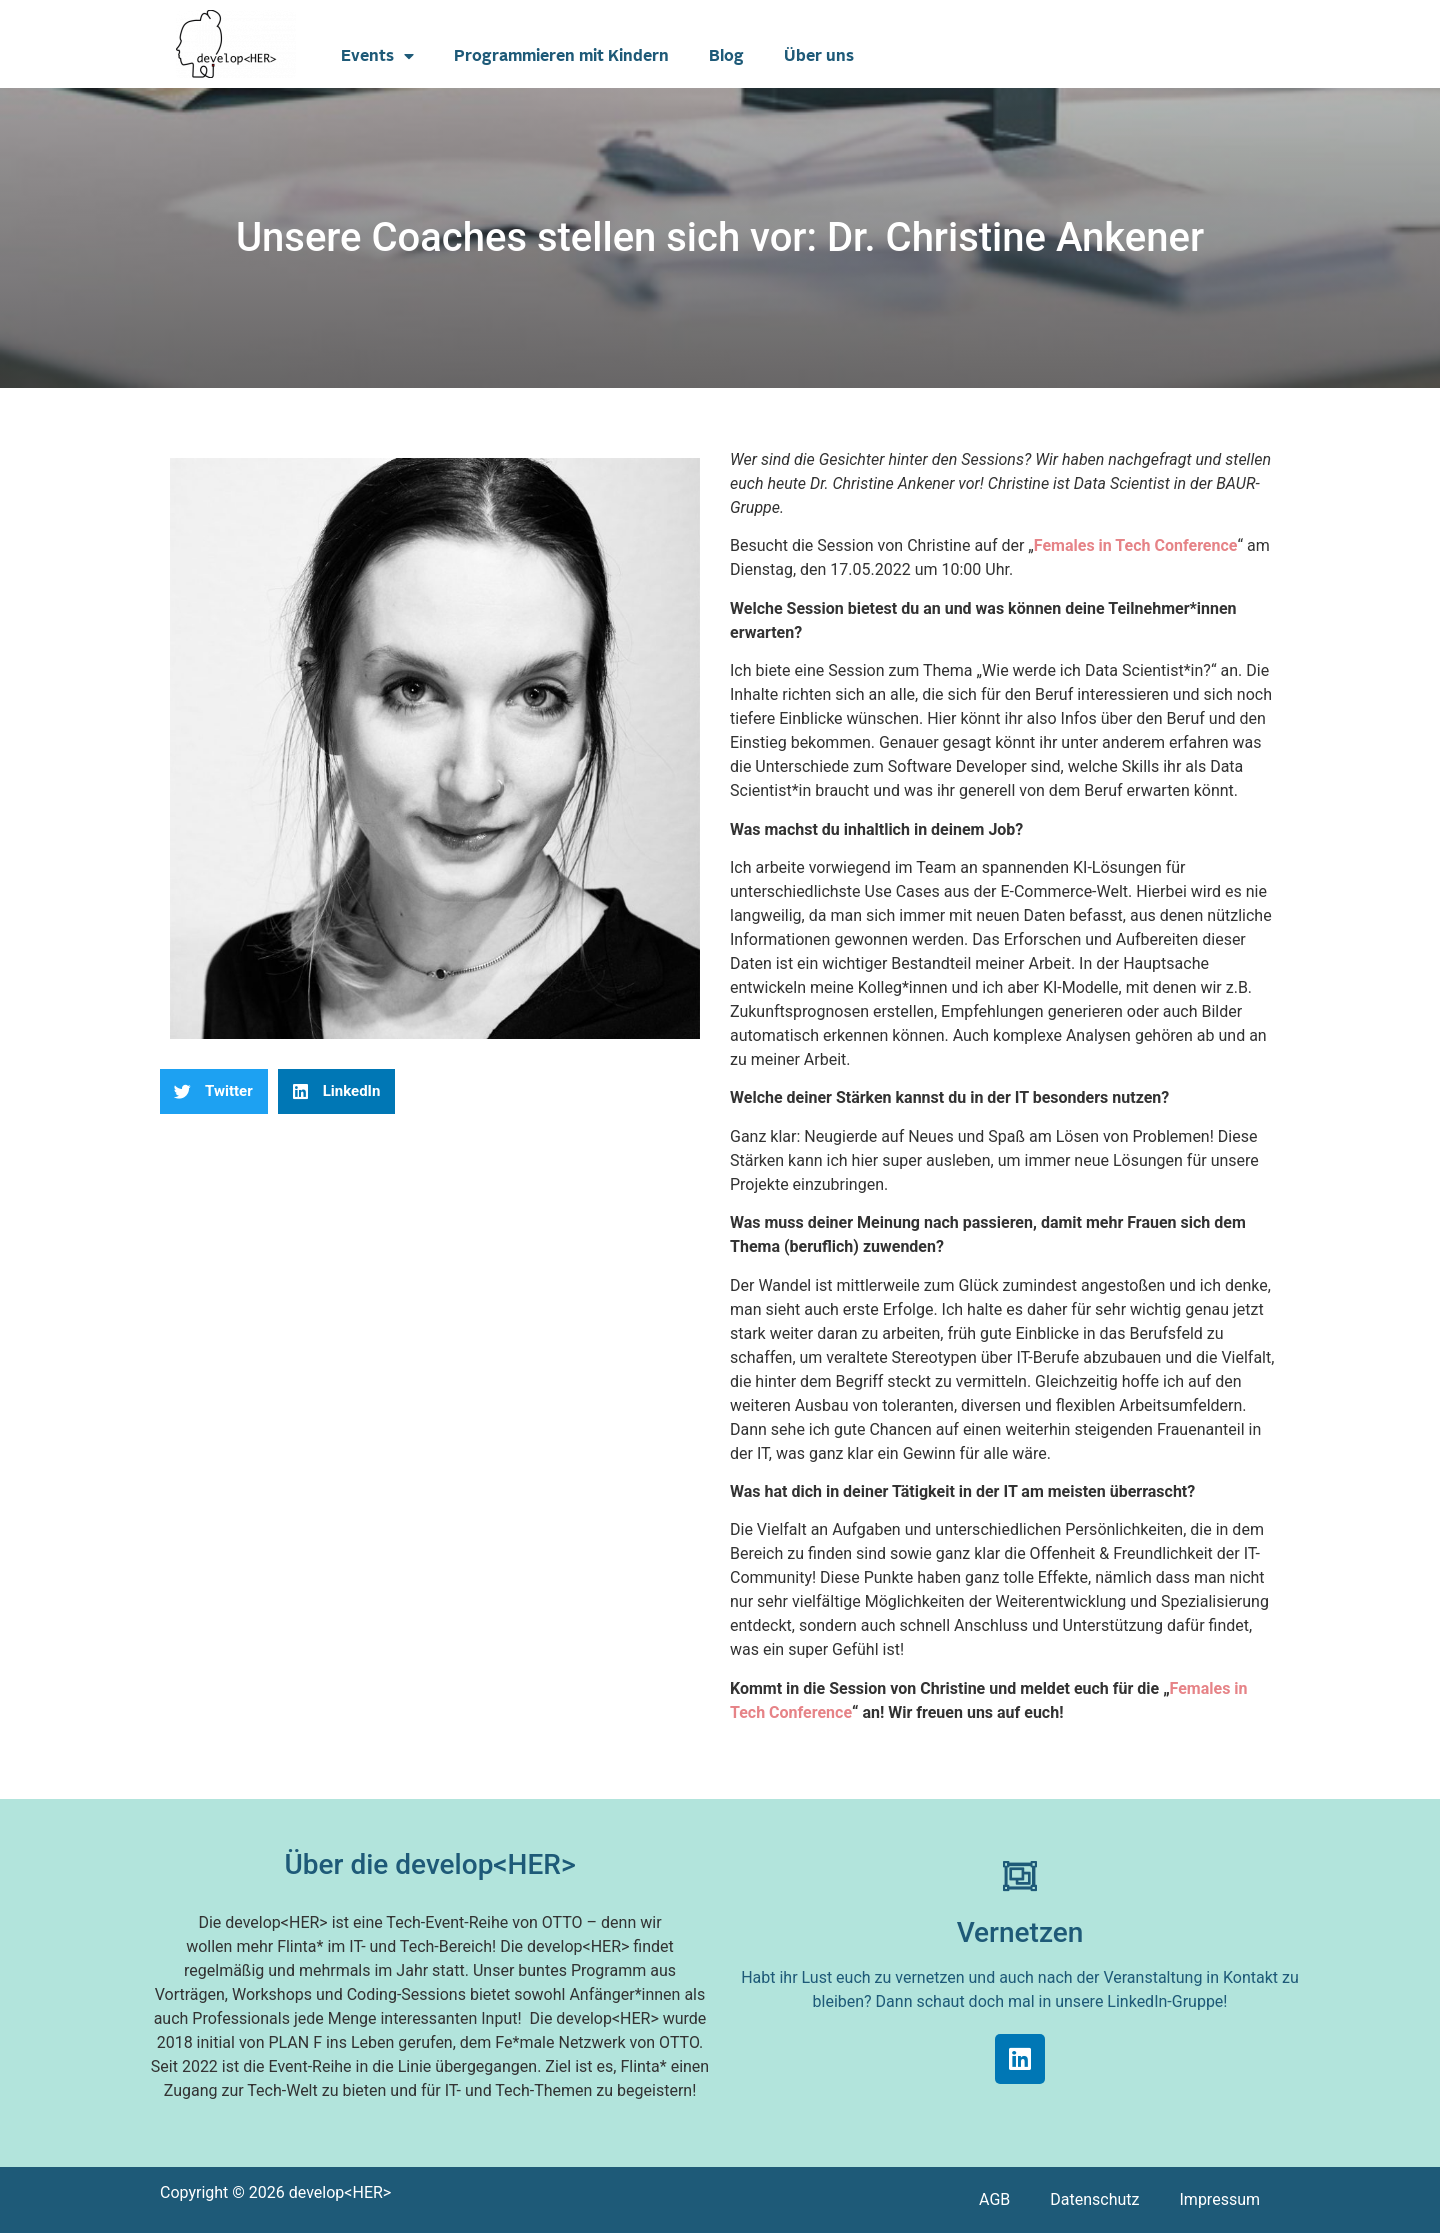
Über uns (819, 56)
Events (377, 56)
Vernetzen (1020, 1932)
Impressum (1220, 2199)
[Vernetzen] (1020, 1876)
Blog (726, 56)
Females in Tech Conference (1136, 545)
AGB (994, 2199)
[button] (214, 1091)
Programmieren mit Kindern (561, 56)
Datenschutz (1094, 2199)
